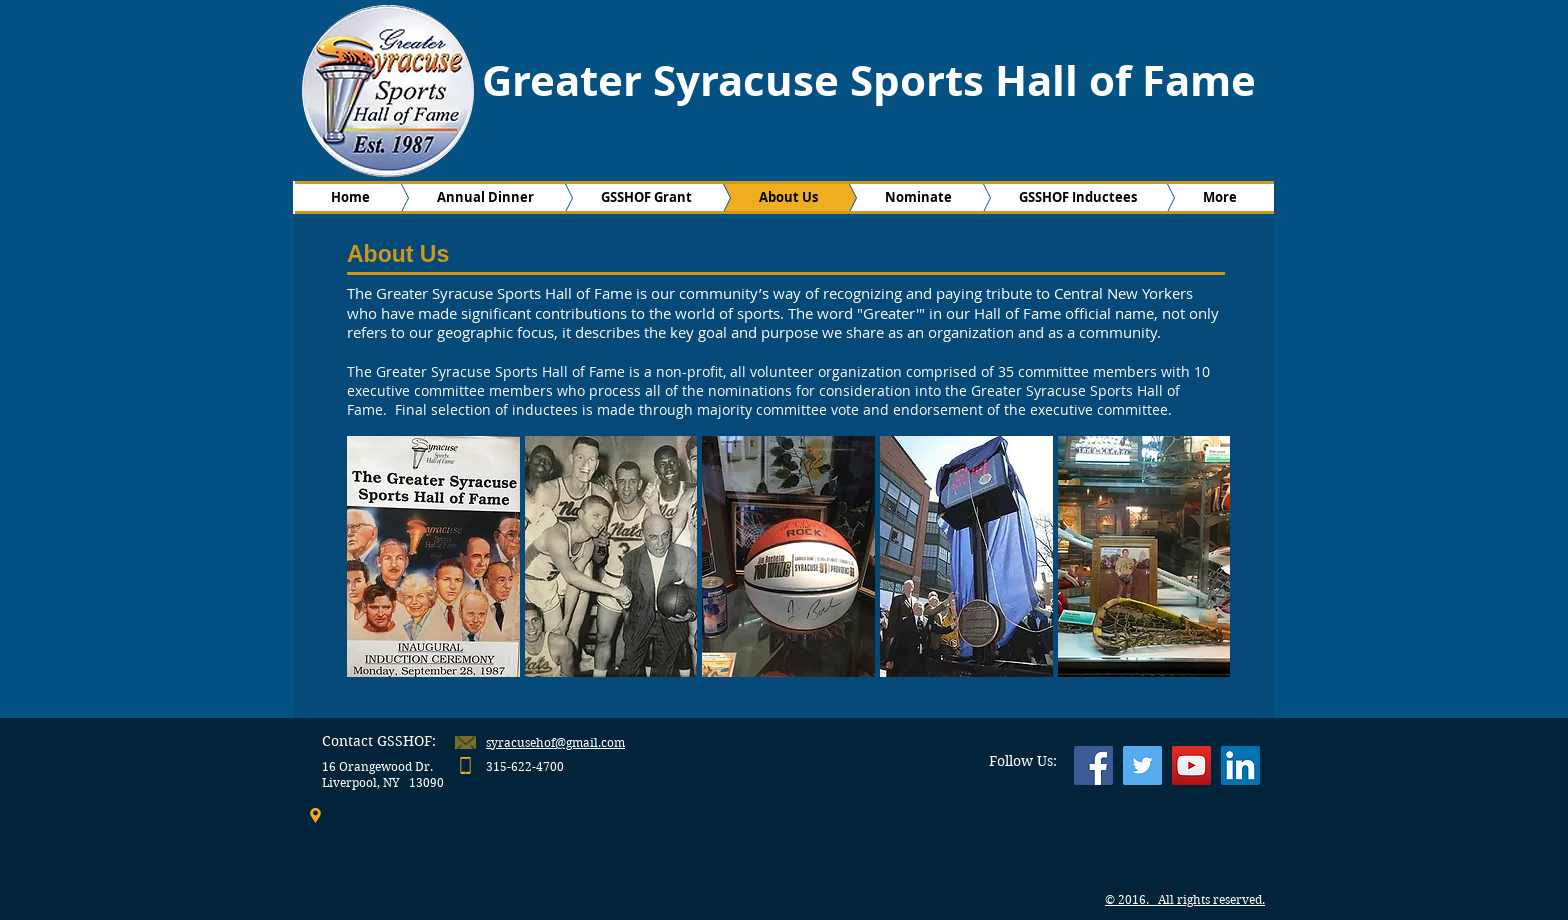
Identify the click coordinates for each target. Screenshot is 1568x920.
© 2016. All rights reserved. (1185, 899)
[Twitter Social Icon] (1142, 765)
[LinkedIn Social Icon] (1240, 765)
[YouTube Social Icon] (1191, 765)
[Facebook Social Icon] (1093, 765)
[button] (433, 556)
